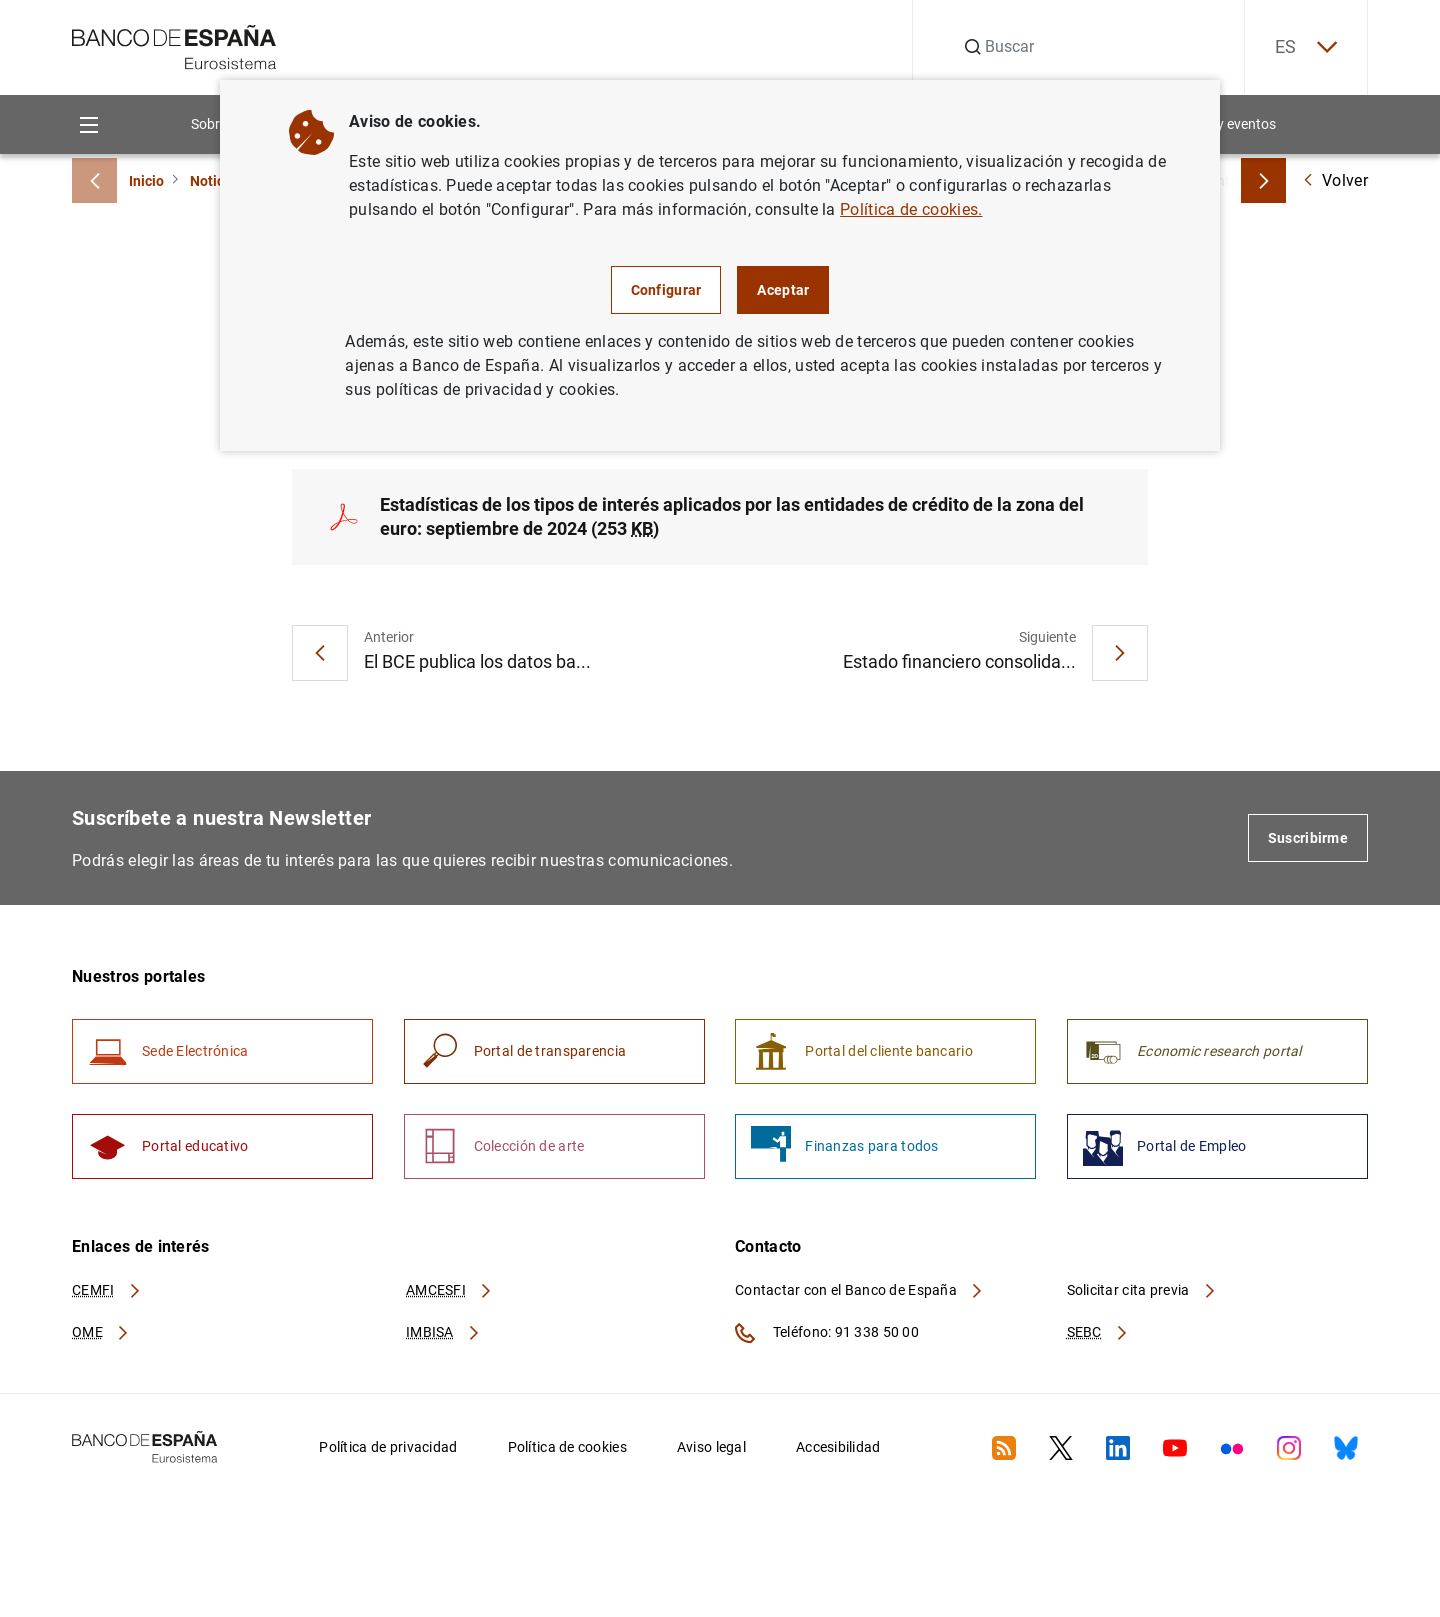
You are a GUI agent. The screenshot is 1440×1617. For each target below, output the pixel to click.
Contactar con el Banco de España (860, 1290)
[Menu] (88, 124)
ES (1306, 47)
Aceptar (783, 290)
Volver (1335, 180)
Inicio (146, 181)
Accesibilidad (838, 1447)
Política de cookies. (911, 209)
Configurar (666, 290)
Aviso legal (711, 1447)
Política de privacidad (388, 1447)
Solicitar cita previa (1142, 1290)
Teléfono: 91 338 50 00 (827, 1333)
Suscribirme (1308, 838)
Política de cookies (567, 1447)
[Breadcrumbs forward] (1263, 180)
